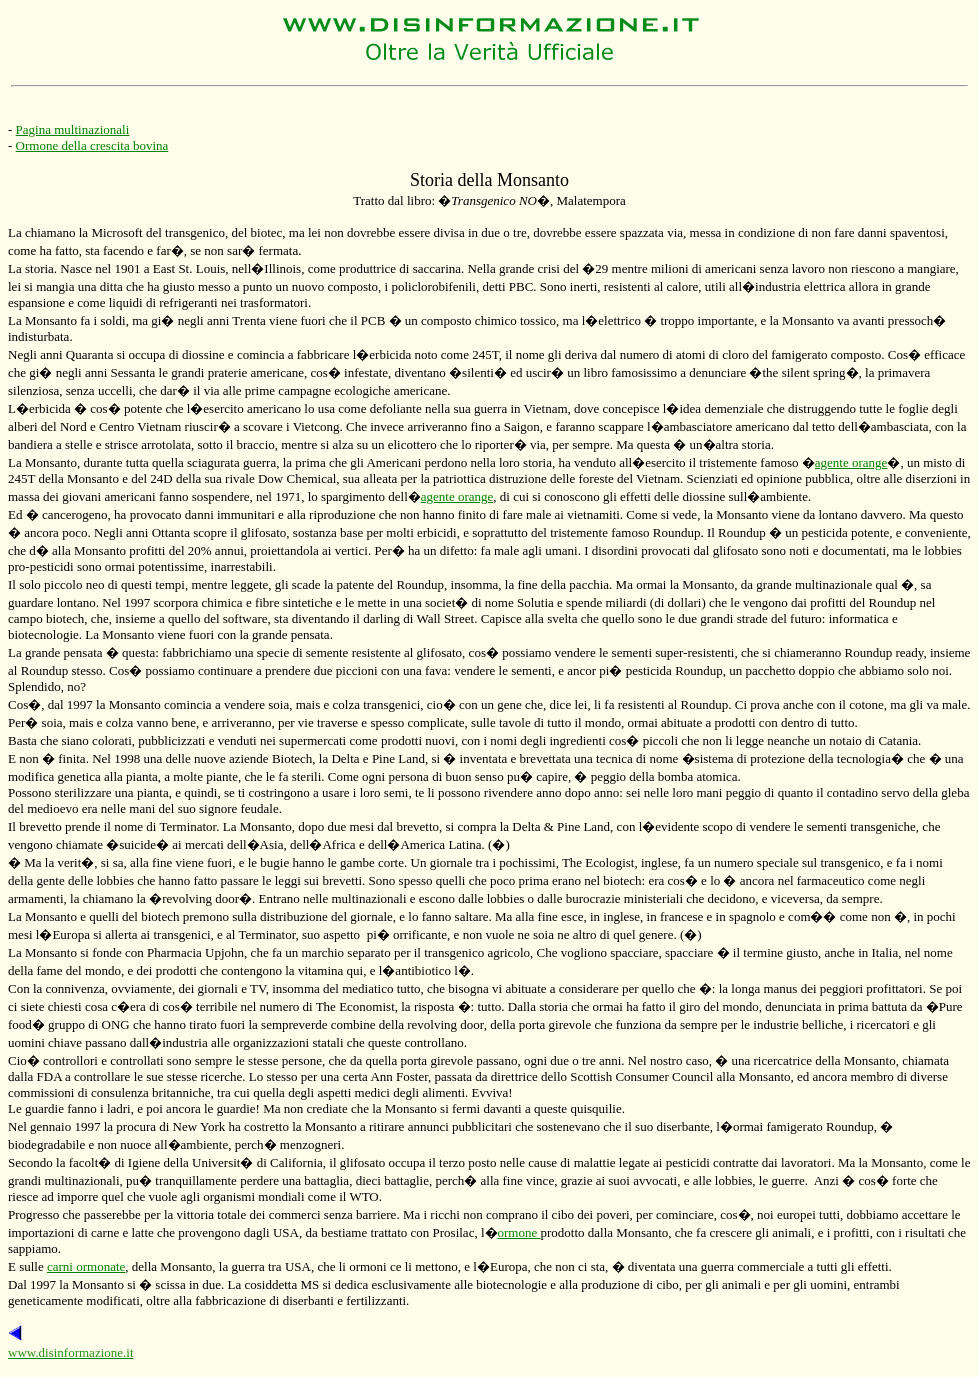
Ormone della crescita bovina (92, 145)
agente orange (851, 462)
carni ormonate (86, 1266)
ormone (519, 1232)
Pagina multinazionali (73, 129)
